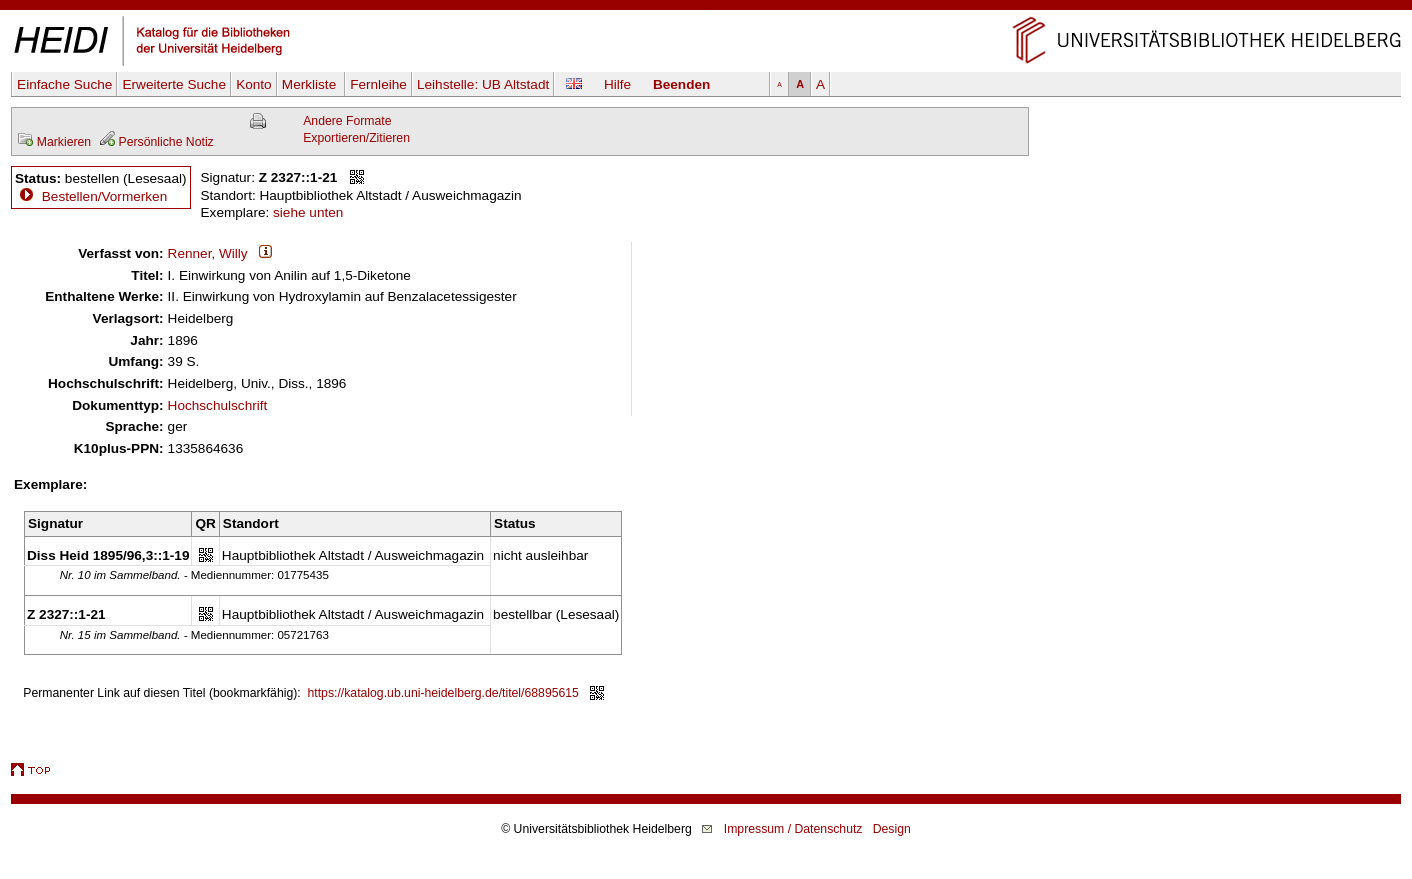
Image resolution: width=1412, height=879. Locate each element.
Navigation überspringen (706, 8)
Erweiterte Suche (174, 84)
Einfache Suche (64, 84)
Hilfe (617, 84)
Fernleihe (378, 84)
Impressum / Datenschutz (793, 829)
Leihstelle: (483, 84)
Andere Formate (347, 121)
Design (892, 829)
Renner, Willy (208, 253)
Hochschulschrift (218, 405)
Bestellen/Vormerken (104, 196)
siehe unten (308, 212)
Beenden (681, 84)
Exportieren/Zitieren (356, 138)
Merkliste (311, 84)
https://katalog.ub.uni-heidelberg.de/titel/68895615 (443, 693)
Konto (254, 84)
